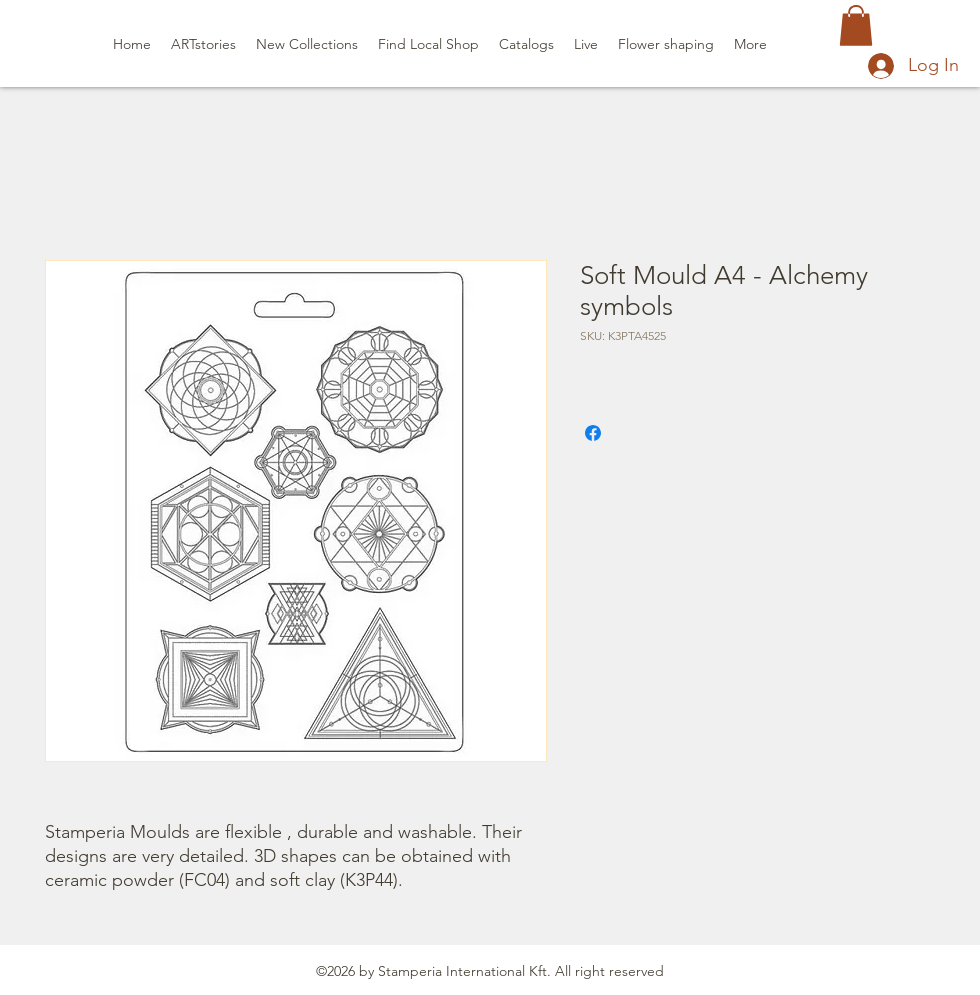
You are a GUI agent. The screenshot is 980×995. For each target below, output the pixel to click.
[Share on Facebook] (593, 433)
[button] (856, 25)
